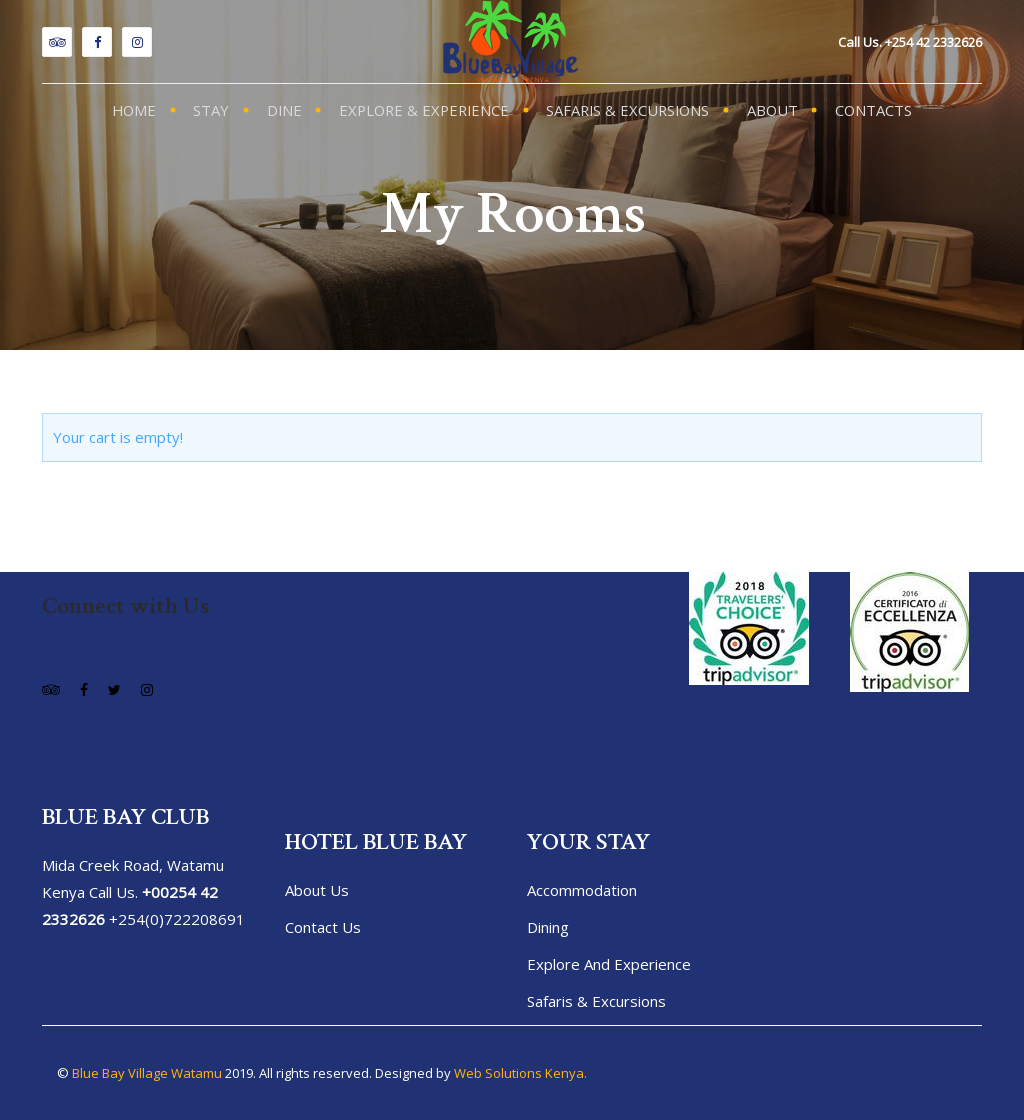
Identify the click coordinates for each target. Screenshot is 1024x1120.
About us (317, 890)
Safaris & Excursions (596, 1001)
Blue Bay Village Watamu (147, 1073)
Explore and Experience (609, 964)
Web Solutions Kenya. (520, 1073)
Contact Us (323, 927)
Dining (548, 927)
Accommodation (582, 890)
